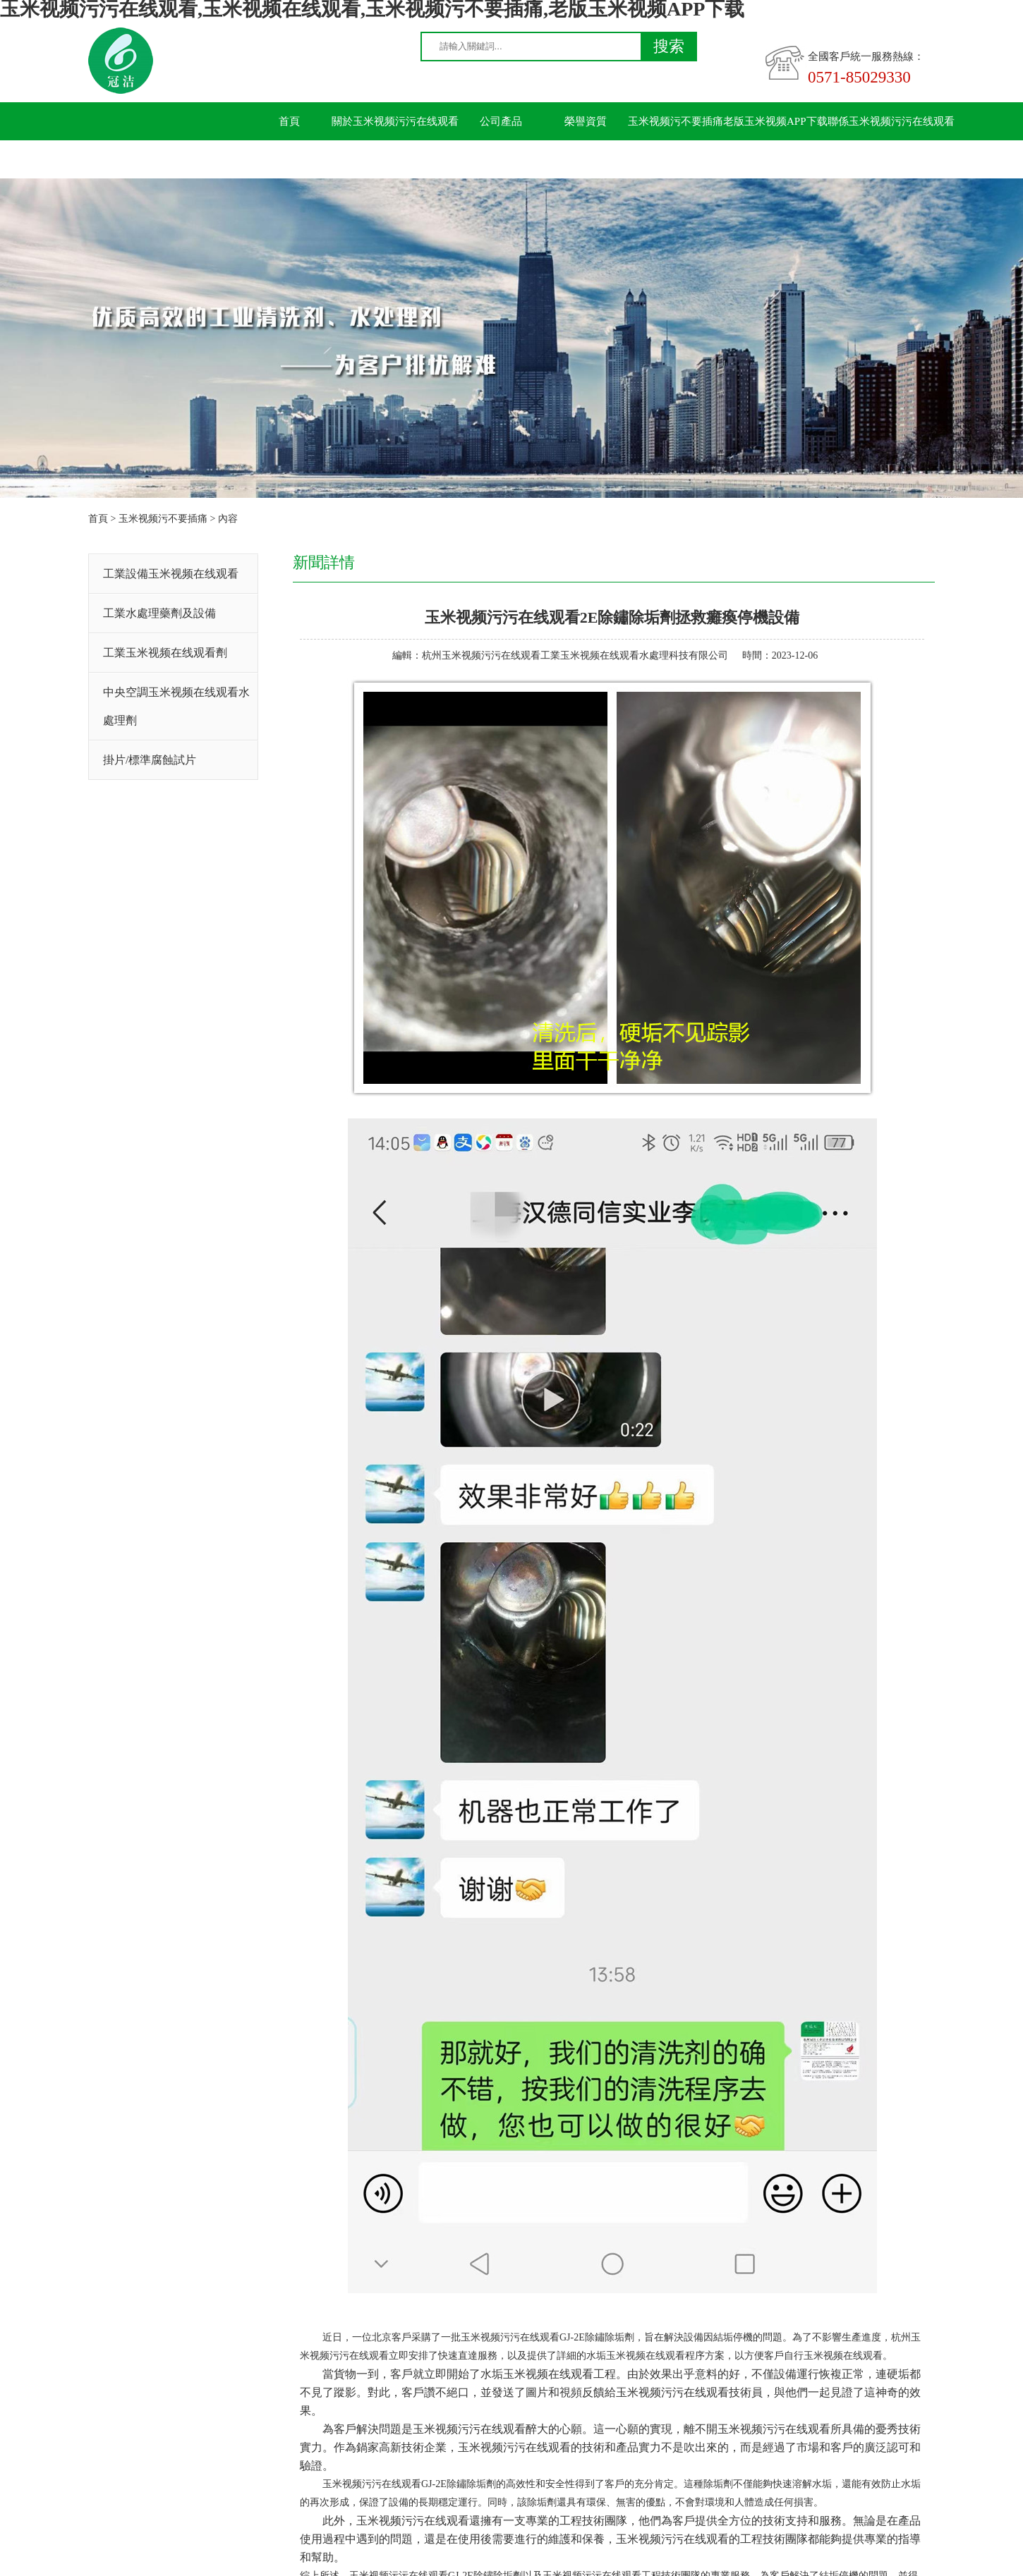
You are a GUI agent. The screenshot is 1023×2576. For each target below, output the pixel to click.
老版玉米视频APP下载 (775, 121)
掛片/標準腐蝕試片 (149, 760)
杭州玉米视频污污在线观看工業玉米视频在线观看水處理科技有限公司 (575, 655)
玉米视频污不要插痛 (675, 121)
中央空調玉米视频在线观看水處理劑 (176, 706)
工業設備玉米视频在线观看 (170, 574)
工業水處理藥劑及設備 (159, 613)
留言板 (289, 159)
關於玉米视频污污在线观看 (395, 121)
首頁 (289, 121)
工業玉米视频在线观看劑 (165, 653)
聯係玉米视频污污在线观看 (891, 121)
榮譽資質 (585, 121)
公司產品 (501, 121)
